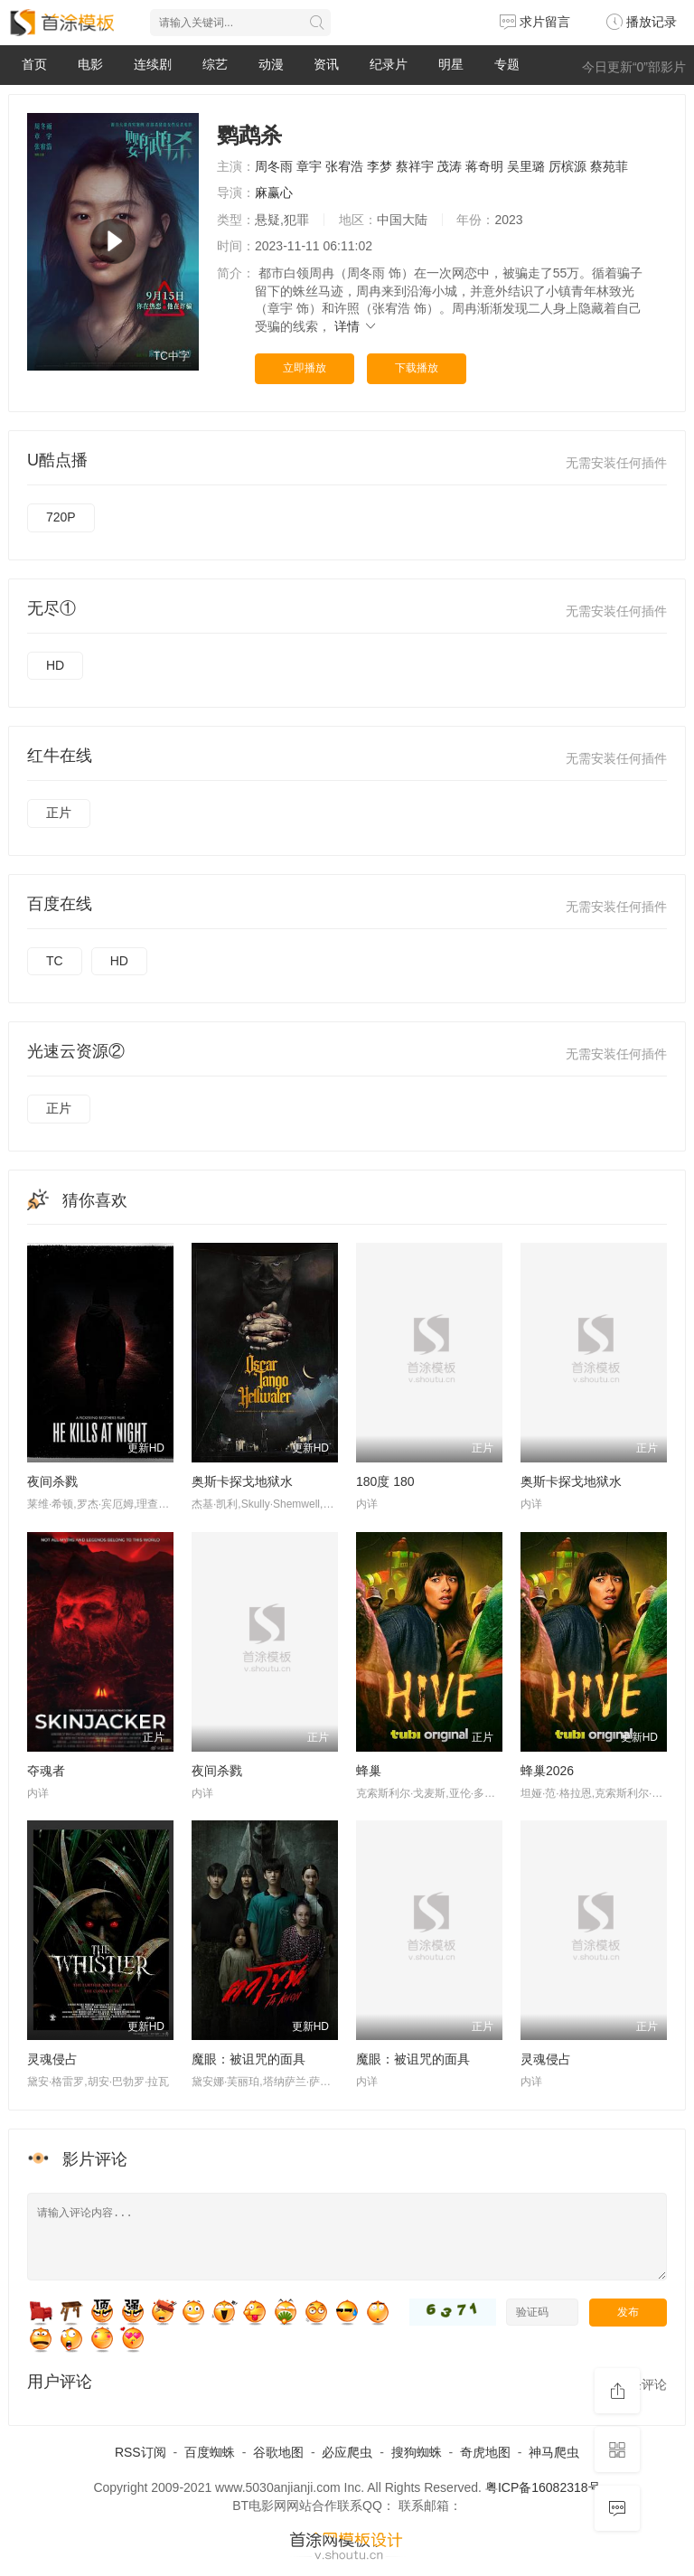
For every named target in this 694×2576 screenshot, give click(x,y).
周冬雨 (274, 166)
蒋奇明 (484, 166)
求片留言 (535, 21)
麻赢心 (274, 192)
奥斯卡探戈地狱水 (242, 1481)
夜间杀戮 (52, 1481)
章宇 (309, 166)
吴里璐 (526, 166)
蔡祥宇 (415, 166)
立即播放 (304, 368)
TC (54, 961)
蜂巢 (368, 1770)
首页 (34, 64)
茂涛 (449, 166)
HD (55, 665)
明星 (451, 64)
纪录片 (389, 64)
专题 (507, 64)
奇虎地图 (485, 2452)
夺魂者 (46, 1770)
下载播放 (416, 368)
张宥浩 (344, 166)
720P (61, 517)
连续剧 (153, 64)
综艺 (215, 64)
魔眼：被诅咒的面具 (248, 2059)
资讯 (326, 64)
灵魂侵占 (52, 2059)
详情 (356, 326)
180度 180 (385, 1481)
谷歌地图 (278, 2452)
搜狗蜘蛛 (416, 2452)
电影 (90, 64)
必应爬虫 (347, 2452)
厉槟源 (567, 166)
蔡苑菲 (609, 166)
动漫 (271, 64)
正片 (58, 812)
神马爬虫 (554, 2452)
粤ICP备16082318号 (543, 2487)
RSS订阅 (140, 2452)
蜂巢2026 (547, 1770)
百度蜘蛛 (209, 2452)
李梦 (379, 166)
